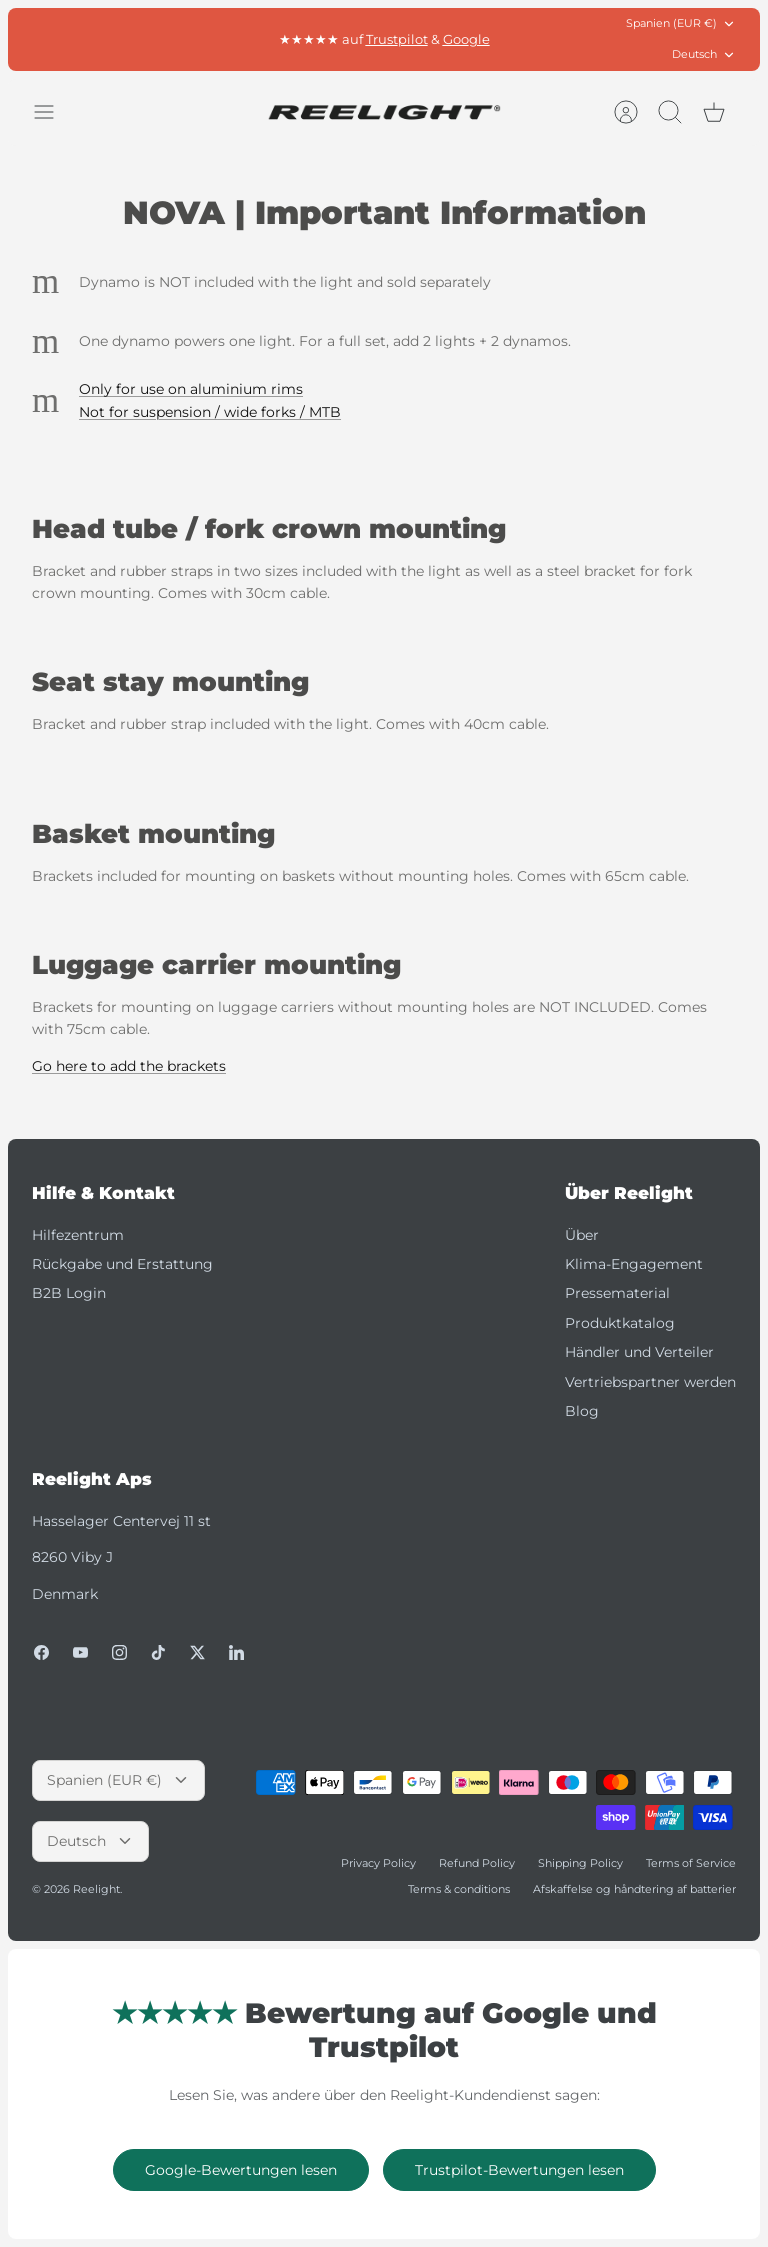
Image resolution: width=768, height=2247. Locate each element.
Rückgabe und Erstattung (122, 1264)
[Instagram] (119, 1652)
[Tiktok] (158, 1652)
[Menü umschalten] (54, 112)
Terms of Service (691, 1863)
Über (582, 1235)
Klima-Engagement (634, 1264)
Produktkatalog (620, 1323)
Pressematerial (617, 1293)
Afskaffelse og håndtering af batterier (634, 1889)
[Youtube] (80, 1652)
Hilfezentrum (78, 1235)
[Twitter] (197, 1652)
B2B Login (69, 1293)
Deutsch (704, 54)
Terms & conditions (459, 1889)
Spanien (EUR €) (681, 23)
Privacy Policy (378, 1863)
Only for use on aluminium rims (191, 389)
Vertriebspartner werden (650, 1382)
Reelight (96, 1889)
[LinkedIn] (236, 1652)
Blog (582, 1411)
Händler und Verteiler (639, 1352)
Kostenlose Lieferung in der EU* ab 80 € (384, 39)
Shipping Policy (580, 1863)
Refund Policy (477, 1863)
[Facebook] (41, 1652)
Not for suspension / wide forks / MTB (210, 412)
